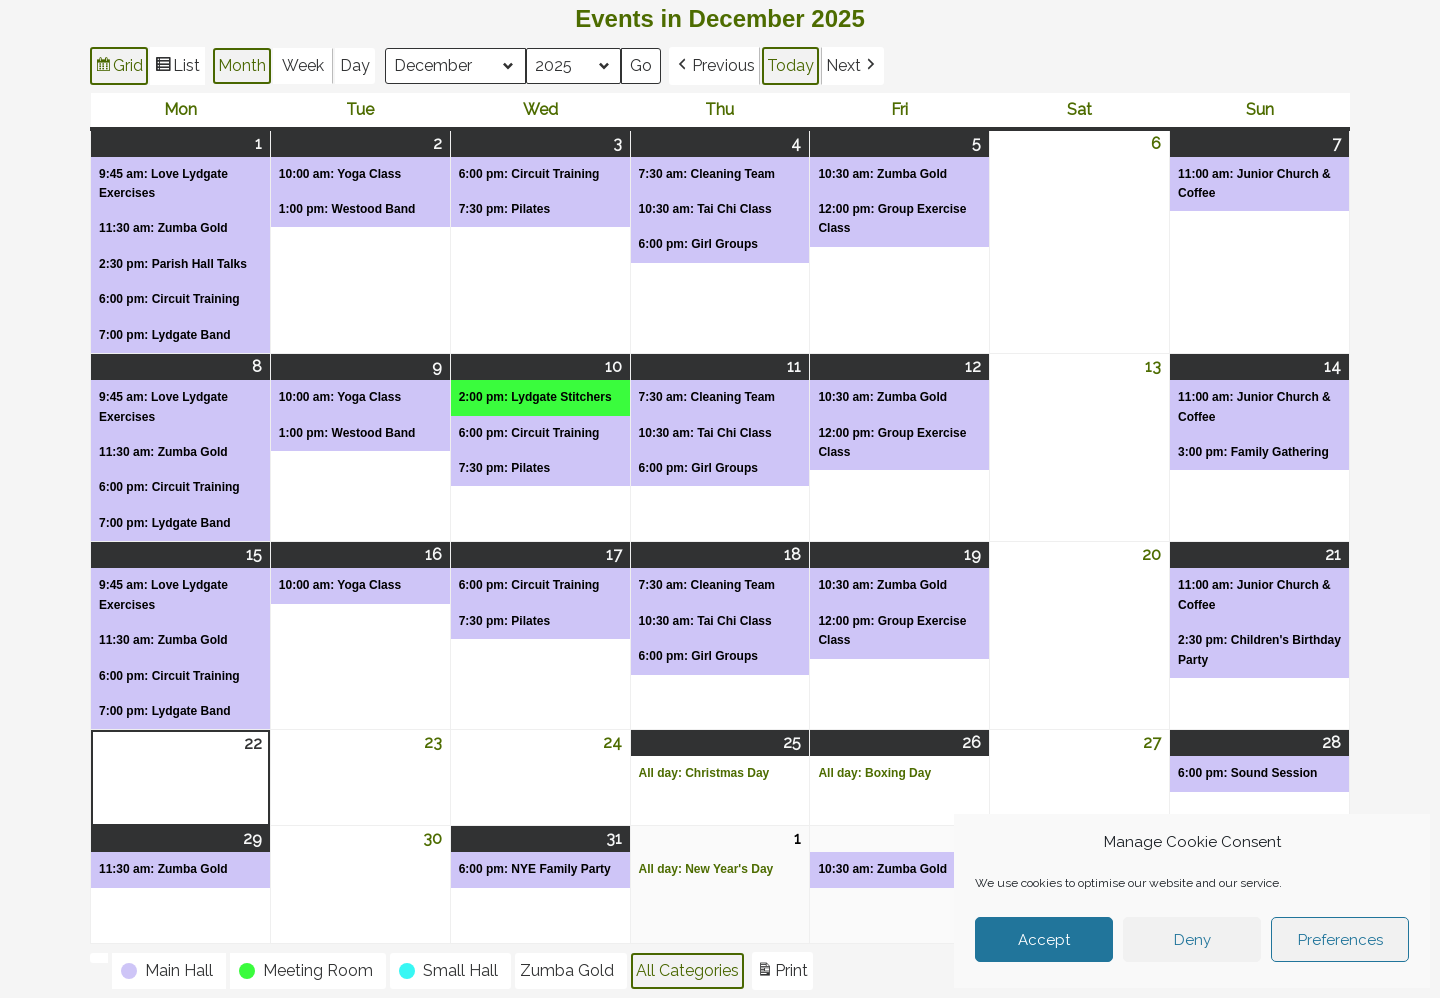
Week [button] (303, 65)
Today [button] (791, 65)
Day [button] (355, 65)
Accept (1044, 940)
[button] (715, 66)
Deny (1192, 940)
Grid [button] (118, 68)
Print (782, 973)
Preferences (1340, 940)
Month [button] (242, 65)
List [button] (177, 68)
